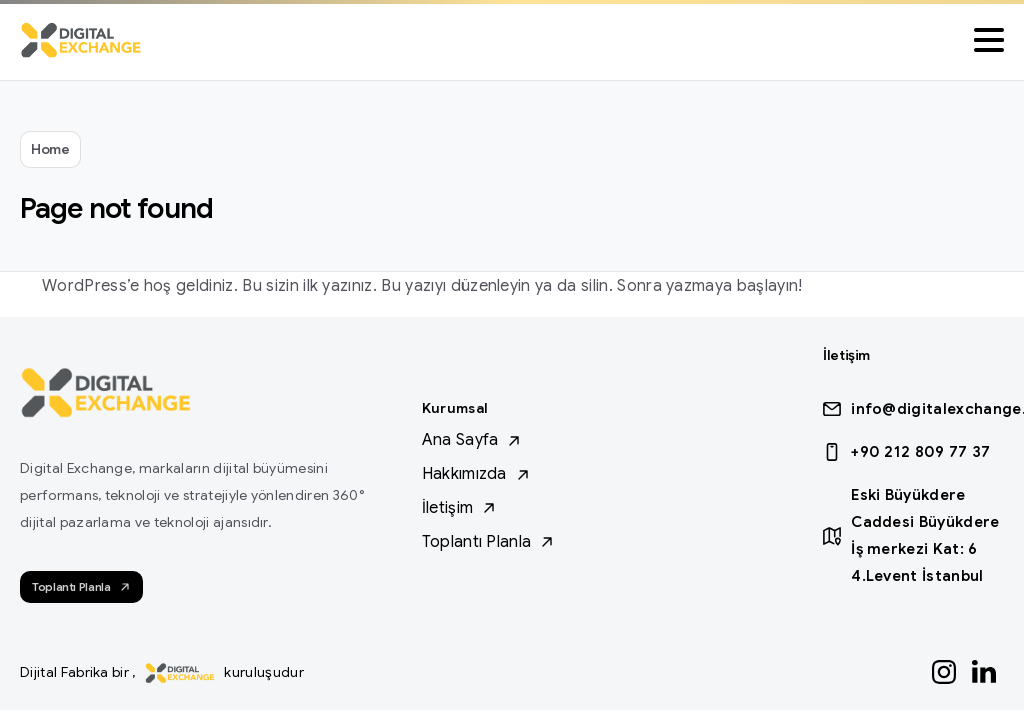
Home (50, 149)
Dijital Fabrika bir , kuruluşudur (162, 672)
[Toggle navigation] (989, 40)
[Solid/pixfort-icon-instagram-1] (944, 671)
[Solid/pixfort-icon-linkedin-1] (984, 671)
